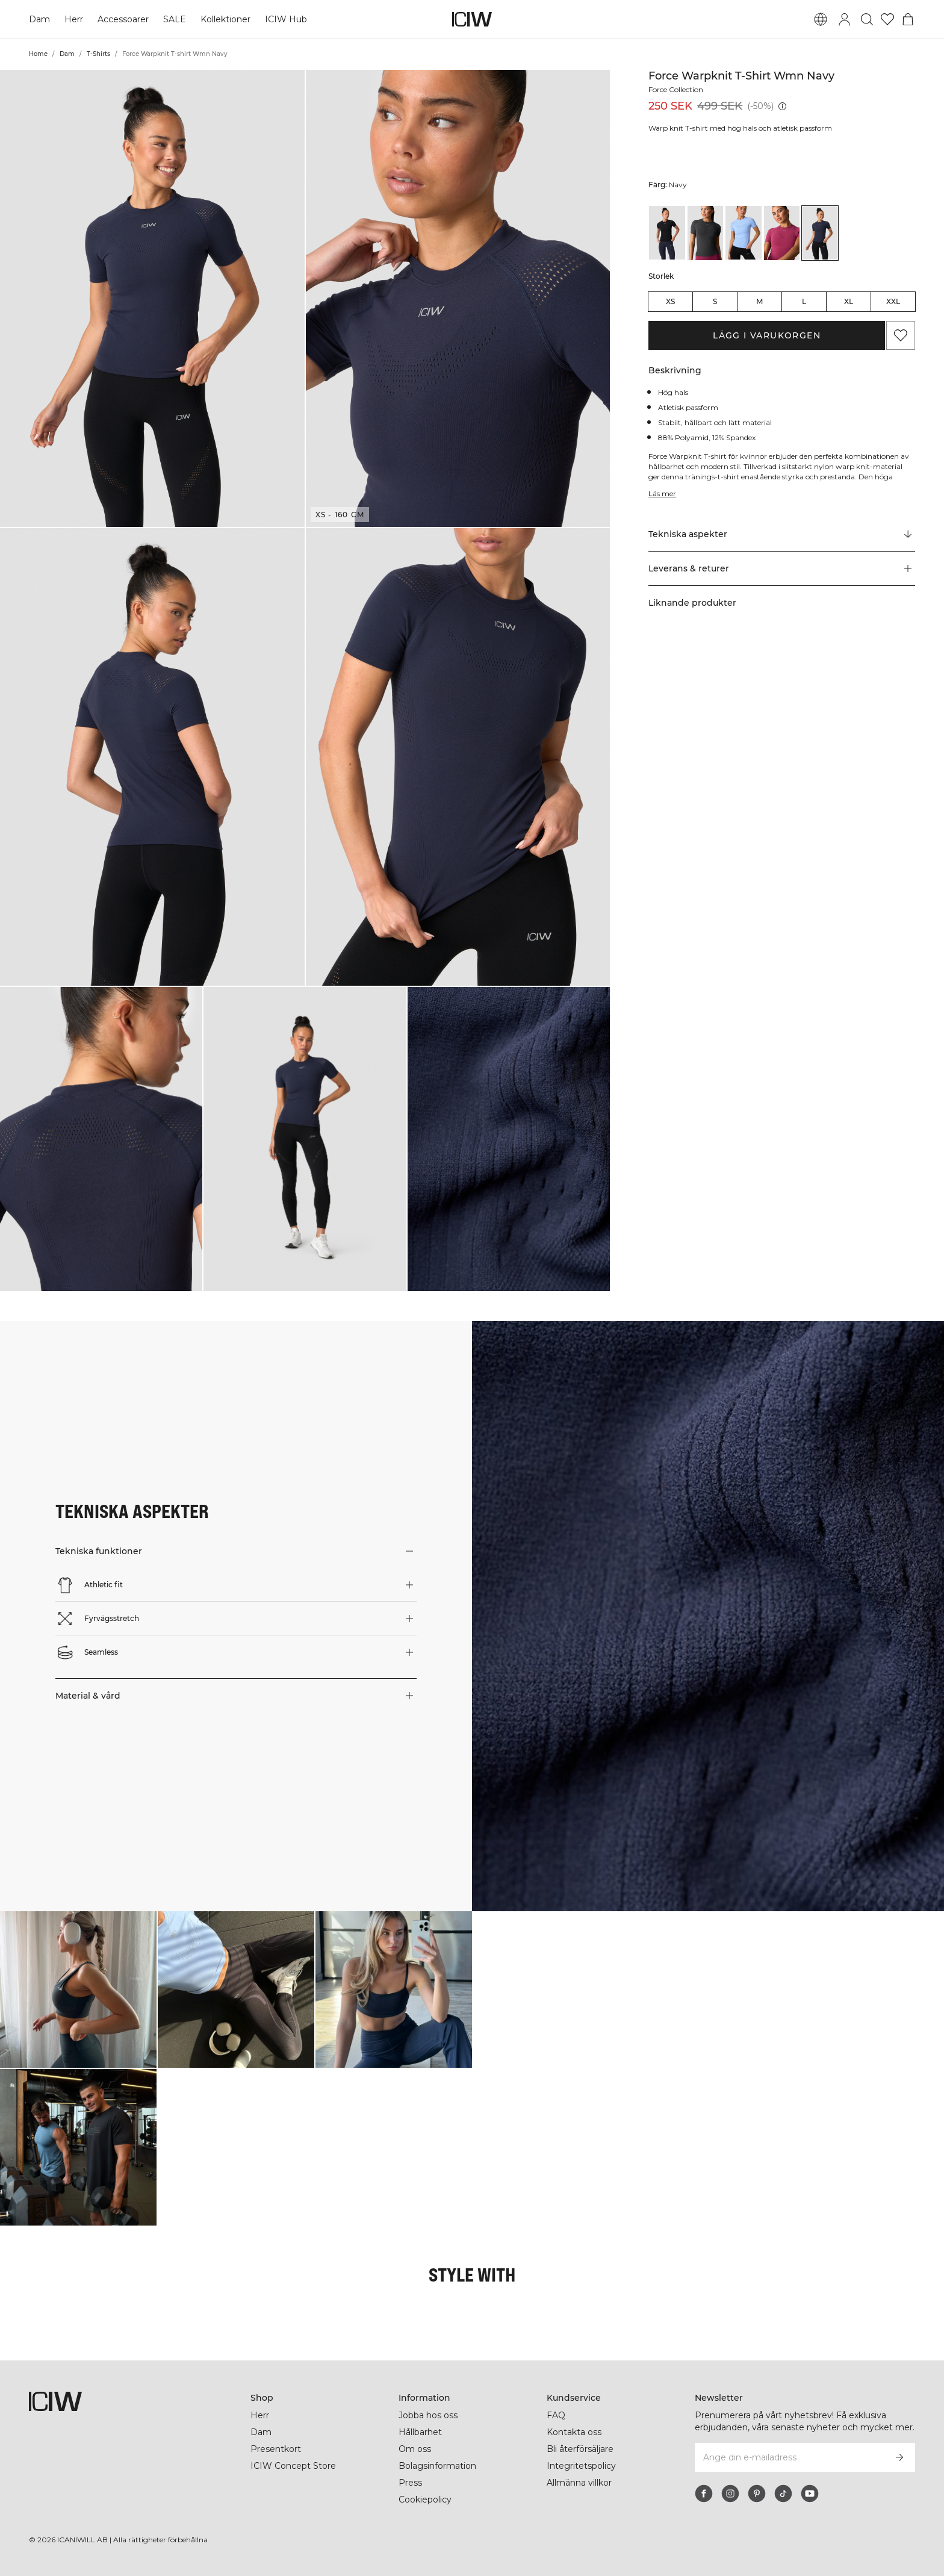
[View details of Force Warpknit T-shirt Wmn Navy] (820, 232)
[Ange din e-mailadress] (789, 2457)
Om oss (415, 2449)
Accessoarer (123, 19)
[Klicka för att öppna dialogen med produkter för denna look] (78, 1989)
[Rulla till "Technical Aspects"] (781, 535)
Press (410, 2482)
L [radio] (804, 301)
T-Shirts (98, 54)
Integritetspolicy (581, 2465)
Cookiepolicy (426, 2499)
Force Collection (678, 89)
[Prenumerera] (899, 2457)
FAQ (556, 2415)
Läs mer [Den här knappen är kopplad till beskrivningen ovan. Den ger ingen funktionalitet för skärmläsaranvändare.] (662, 493)
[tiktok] (783, 2493)
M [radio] (759, 301)
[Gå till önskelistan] (887, 19)
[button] (152, 298)
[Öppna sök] (867, 19)
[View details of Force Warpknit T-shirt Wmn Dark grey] (705, 232)
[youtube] (810, 2493)
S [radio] (715, 301)
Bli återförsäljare (581, 2449)
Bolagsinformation (439, 2465)
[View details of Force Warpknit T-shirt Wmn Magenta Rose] (782, 232)
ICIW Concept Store (292, 2465)
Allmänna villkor (581, 2482)
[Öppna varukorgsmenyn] (908, 19)
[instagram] (730, 2493)
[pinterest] (757, 2493)
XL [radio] (848, 301)
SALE (174, 19)
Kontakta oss (574, 2432)
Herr (73, 19)
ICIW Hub (285, 19)
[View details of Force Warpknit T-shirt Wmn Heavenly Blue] (743, 232)
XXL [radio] (893, 301)
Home (38, 54)
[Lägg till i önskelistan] (900, 335)
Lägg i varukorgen (767, 335)
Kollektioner (224, 19)
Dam (39, 19)
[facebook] (704, 2493)
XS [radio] (670, 301)
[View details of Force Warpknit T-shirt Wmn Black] (667, 232)
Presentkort (275, 2449)
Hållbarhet (420, 2432)
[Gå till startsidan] (472, 19)
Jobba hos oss (428, 2415)
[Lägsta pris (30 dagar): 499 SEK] (782, 106)
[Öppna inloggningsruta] (845, 19)
